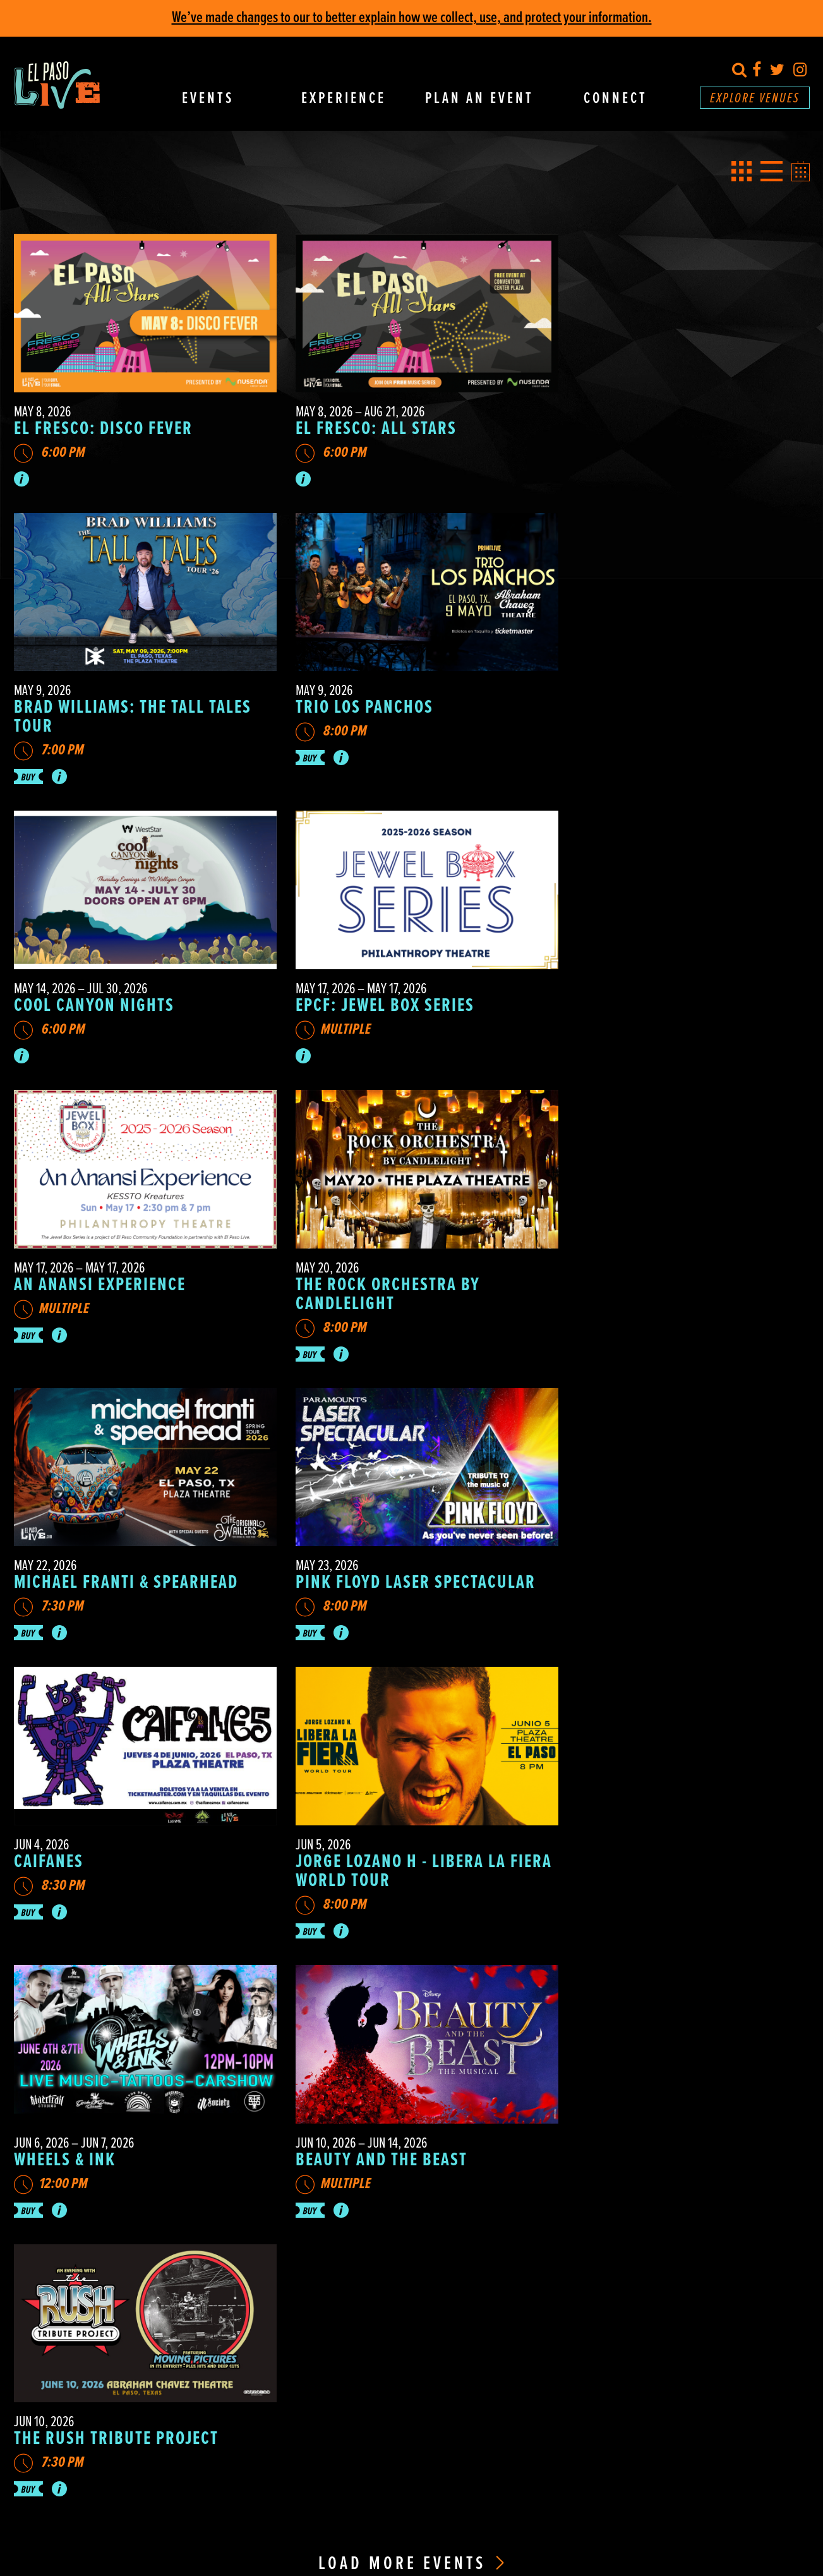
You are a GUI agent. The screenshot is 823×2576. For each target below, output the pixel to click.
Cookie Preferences (383, 2486)
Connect (615, 99)
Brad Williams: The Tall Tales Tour (676, 432)
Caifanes (320, 1279)
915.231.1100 (489, 2449)
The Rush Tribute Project (659, 1571)
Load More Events (411, 1696)
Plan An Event (479, 99)
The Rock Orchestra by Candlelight (377, 997)
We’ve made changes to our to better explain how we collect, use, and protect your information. (412, 18)
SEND (447, 2288)
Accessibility (615, 2052)
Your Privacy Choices (454, 2486)
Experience (343, 99)
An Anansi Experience (100, 988)
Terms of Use (557, 2486)
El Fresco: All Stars (366, 423)
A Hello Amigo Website (621, 2486)
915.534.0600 (492, 2408)
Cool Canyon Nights (365, 715)
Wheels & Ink (65, 1571)
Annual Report (625, 2416)
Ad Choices (512, 2486)
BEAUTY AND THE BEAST (371, 1571)
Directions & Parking (615, 1992)
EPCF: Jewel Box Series (646, 715)
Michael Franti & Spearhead (669, 988)
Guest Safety (615, 2113)
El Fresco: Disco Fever (103, 423)
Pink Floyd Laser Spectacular (134, 1279)
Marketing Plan (623, 2435)
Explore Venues (755, 99)
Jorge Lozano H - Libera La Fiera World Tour (662, 1288)
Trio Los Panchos (83, 715)
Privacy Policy (321, 2486)
